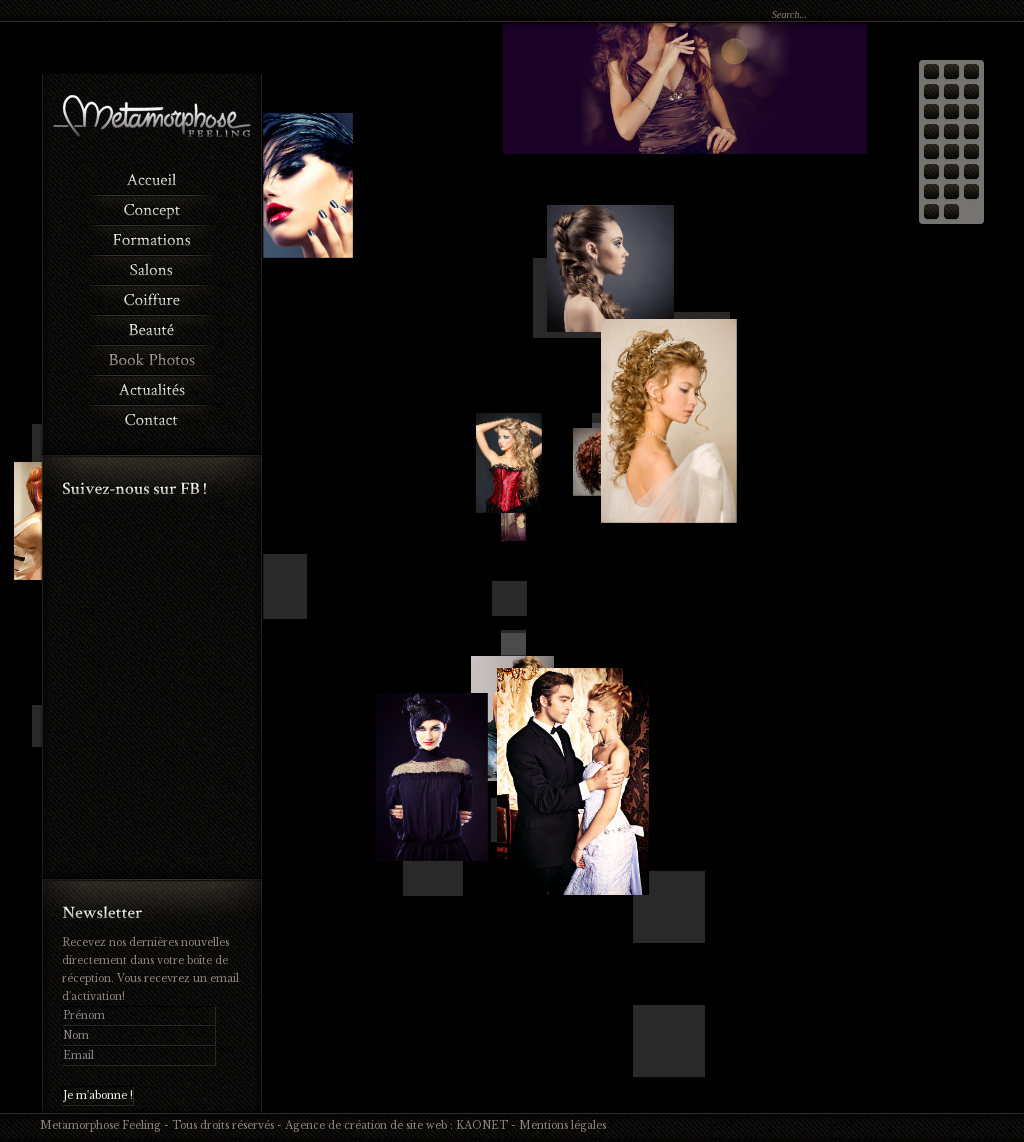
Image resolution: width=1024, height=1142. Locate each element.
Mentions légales (562, 1125)
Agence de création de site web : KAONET (396, 1125)
